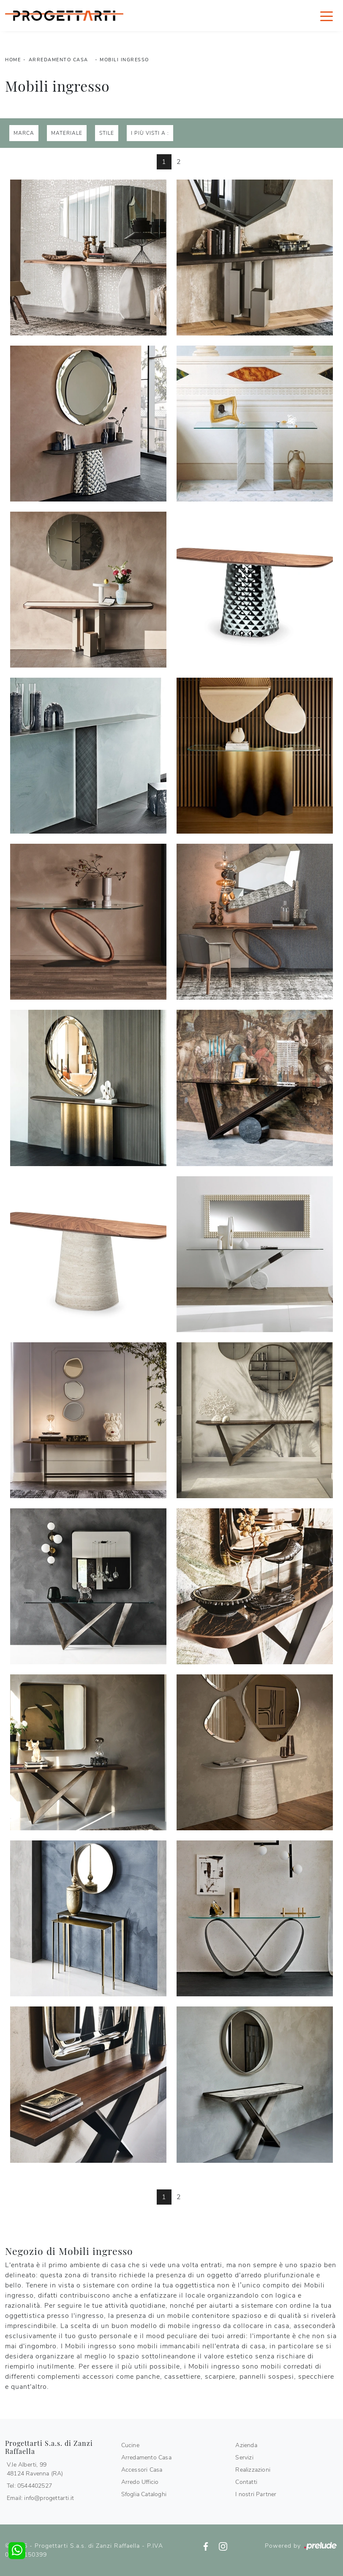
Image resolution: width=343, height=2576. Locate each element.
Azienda (246, 2445)
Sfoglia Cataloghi (143, 2494)
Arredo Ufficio (140, 2482)
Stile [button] (106, 133)
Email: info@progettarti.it (40, 2498)
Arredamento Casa (58, 60)
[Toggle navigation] (326, 16)
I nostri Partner (255, 2494)
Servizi (244, 2457)
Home (13, 60)
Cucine (130, 2445)
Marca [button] (24, 133)
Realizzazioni (252, 2470)
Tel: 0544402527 (29, 2486)
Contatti (246, 2482)
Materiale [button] (66, 133)
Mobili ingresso (124, 60)
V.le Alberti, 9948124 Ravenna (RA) (35, 2469)
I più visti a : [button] (150, 133)
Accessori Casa (142, 2470)
